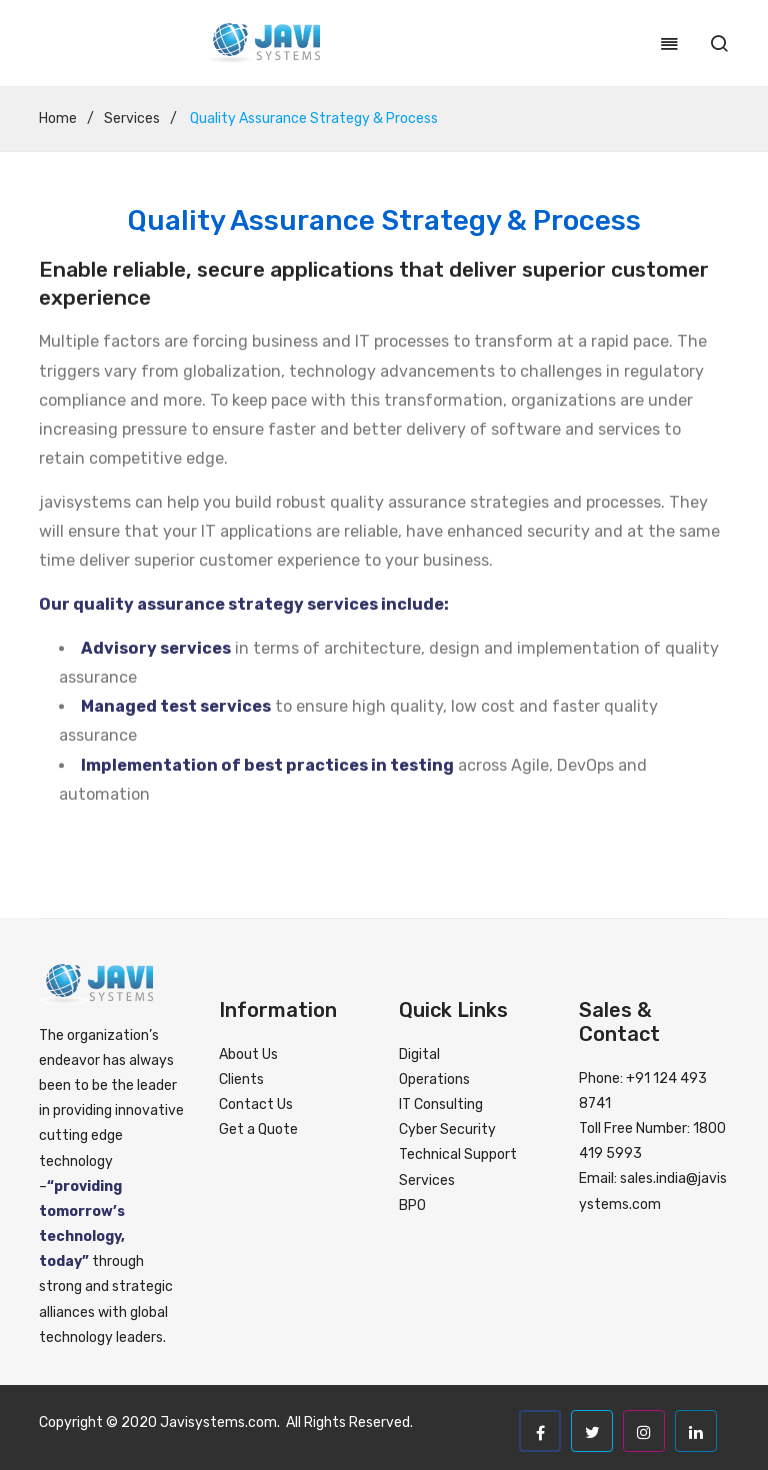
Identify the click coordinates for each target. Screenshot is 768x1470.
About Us (248, 1054)
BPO (412, 1205)
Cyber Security (447, 1129)
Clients (241, 1079)
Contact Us (256, 1104)
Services (132, 118)
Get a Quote (258, 1129)
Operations (434, 1079)
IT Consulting (441, 1104)
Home (58, 118)
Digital (419, 1054)
